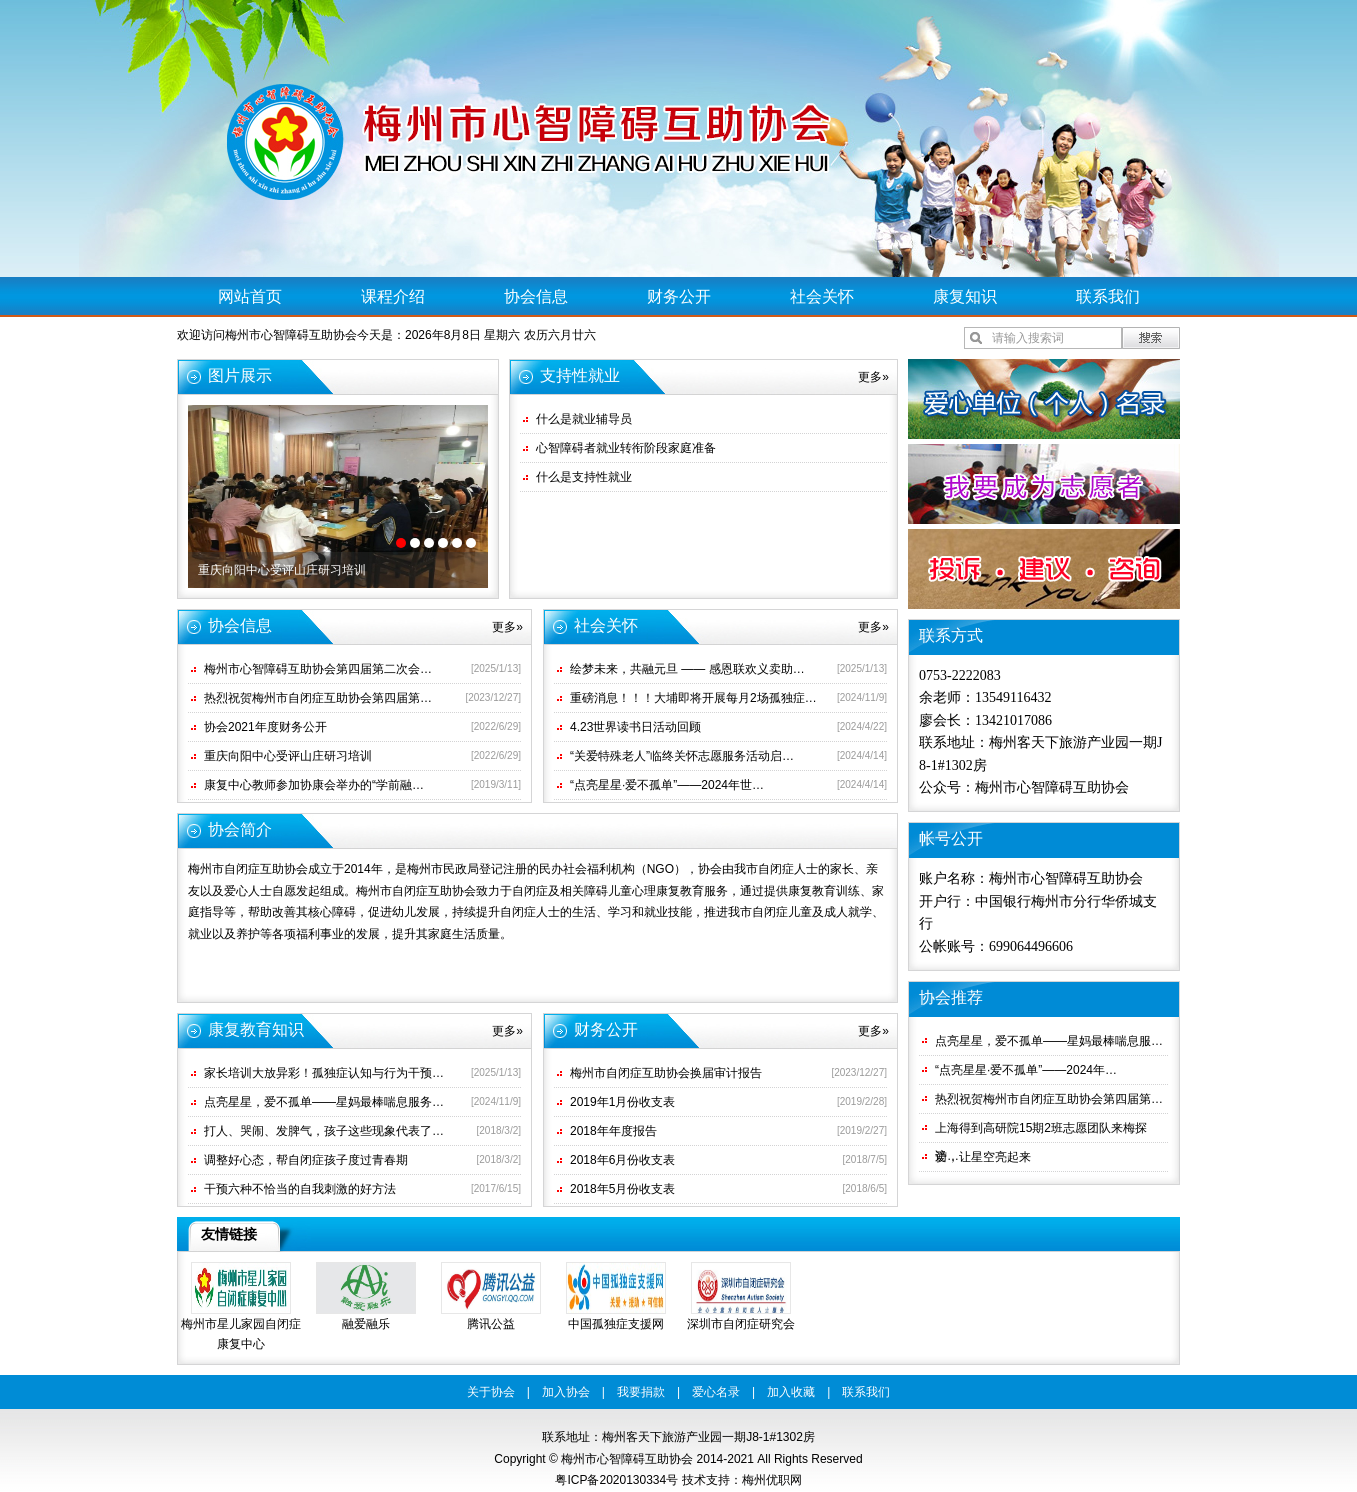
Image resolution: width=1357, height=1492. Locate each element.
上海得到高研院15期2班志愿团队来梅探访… (1041, 1131)
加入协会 (566, 1392)
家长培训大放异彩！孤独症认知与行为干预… (324, 1073)
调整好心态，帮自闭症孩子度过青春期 (306, 1160)
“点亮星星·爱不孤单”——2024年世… (667, 785)
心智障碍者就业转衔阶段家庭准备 (626, 448)
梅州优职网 (772, 1480)
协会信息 (536, 296)
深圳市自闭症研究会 (741, 1324)
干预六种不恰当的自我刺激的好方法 (300, 1189)
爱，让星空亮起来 (983, 1157)
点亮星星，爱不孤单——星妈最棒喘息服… (1049, 1041)
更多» (873, 377)
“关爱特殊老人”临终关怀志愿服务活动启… (682, 756)
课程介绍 (393, 296)
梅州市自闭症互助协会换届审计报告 (666, 1073)
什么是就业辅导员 (584, 419)
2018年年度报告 (613, 1131)
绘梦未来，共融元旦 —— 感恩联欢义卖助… (687, 669)
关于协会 (491, 1392)
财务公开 (679, 296)
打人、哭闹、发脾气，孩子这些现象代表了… (324, 1131)
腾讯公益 (491, 1324)
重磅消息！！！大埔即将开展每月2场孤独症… (693, 698)
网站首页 (250, 296)
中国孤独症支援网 (616, 1324)
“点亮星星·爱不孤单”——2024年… (1026, 1070)
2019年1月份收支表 (622, 1102)
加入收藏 (791, 1392)
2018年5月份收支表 (622, 1189)
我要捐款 (641, 1392)
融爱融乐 (366, 1324)
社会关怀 (822, 296)
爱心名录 (716, 1392)
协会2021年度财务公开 (265, 727)
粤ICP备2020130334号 (616, 1480)
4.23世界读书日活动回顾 (635, 727)
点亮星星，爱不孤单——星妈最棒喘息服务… (324, 1102)
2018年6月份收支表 (622, 1160)
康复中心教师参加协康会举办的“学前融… (314, 785)
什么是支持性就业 (584, 477)
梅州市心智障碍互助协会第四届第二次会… (318, 669)
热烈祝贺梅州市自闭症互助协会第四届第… (318, 698)
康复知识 (965, 296)
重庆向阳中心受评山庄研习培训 (282, 570)
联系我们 (1108, 296)
